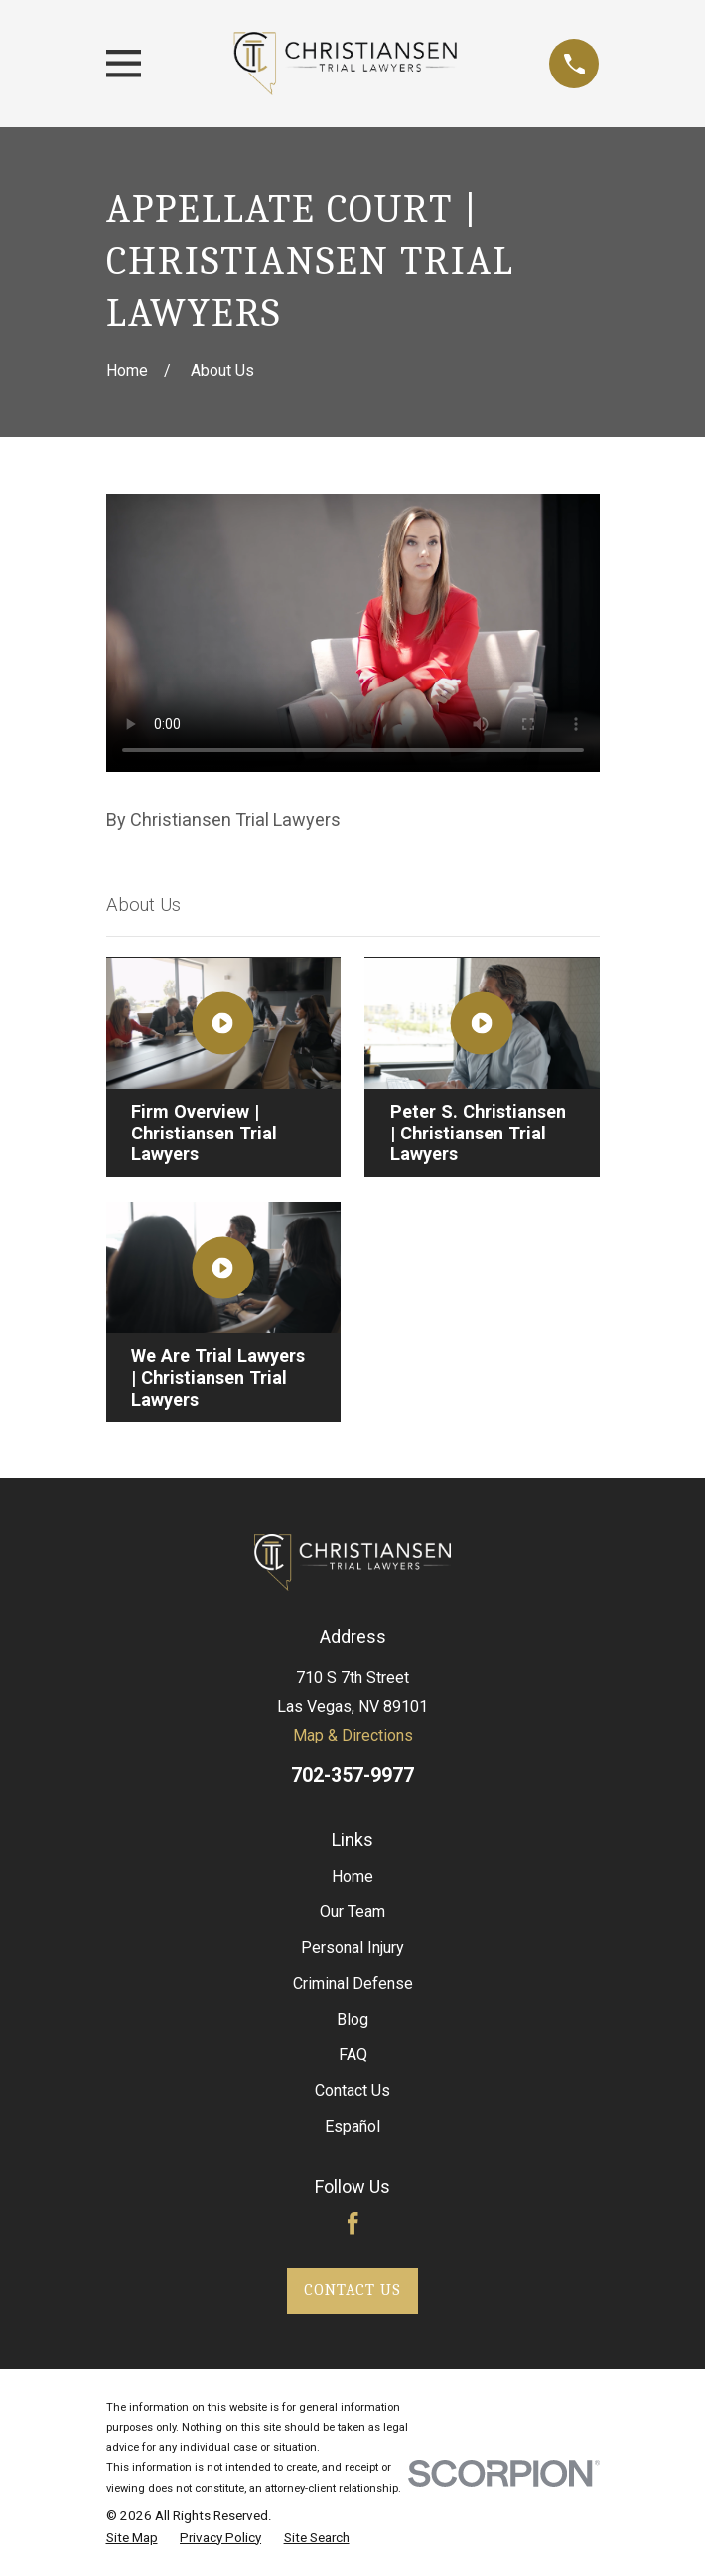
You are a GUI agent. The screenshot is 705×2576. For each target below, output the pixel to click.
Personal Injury (352, 1947)
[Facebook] (353, 2223)
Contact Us (352, 2090)
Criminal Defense (353, 1983)
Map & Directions (353, 1735)
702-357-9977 (352, 1775)
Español (352, 2126)
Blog (352, 2019)
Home (352, 1876)
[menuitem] (132, 2538)
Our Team (352, 1911)
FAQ (353, 2055)
